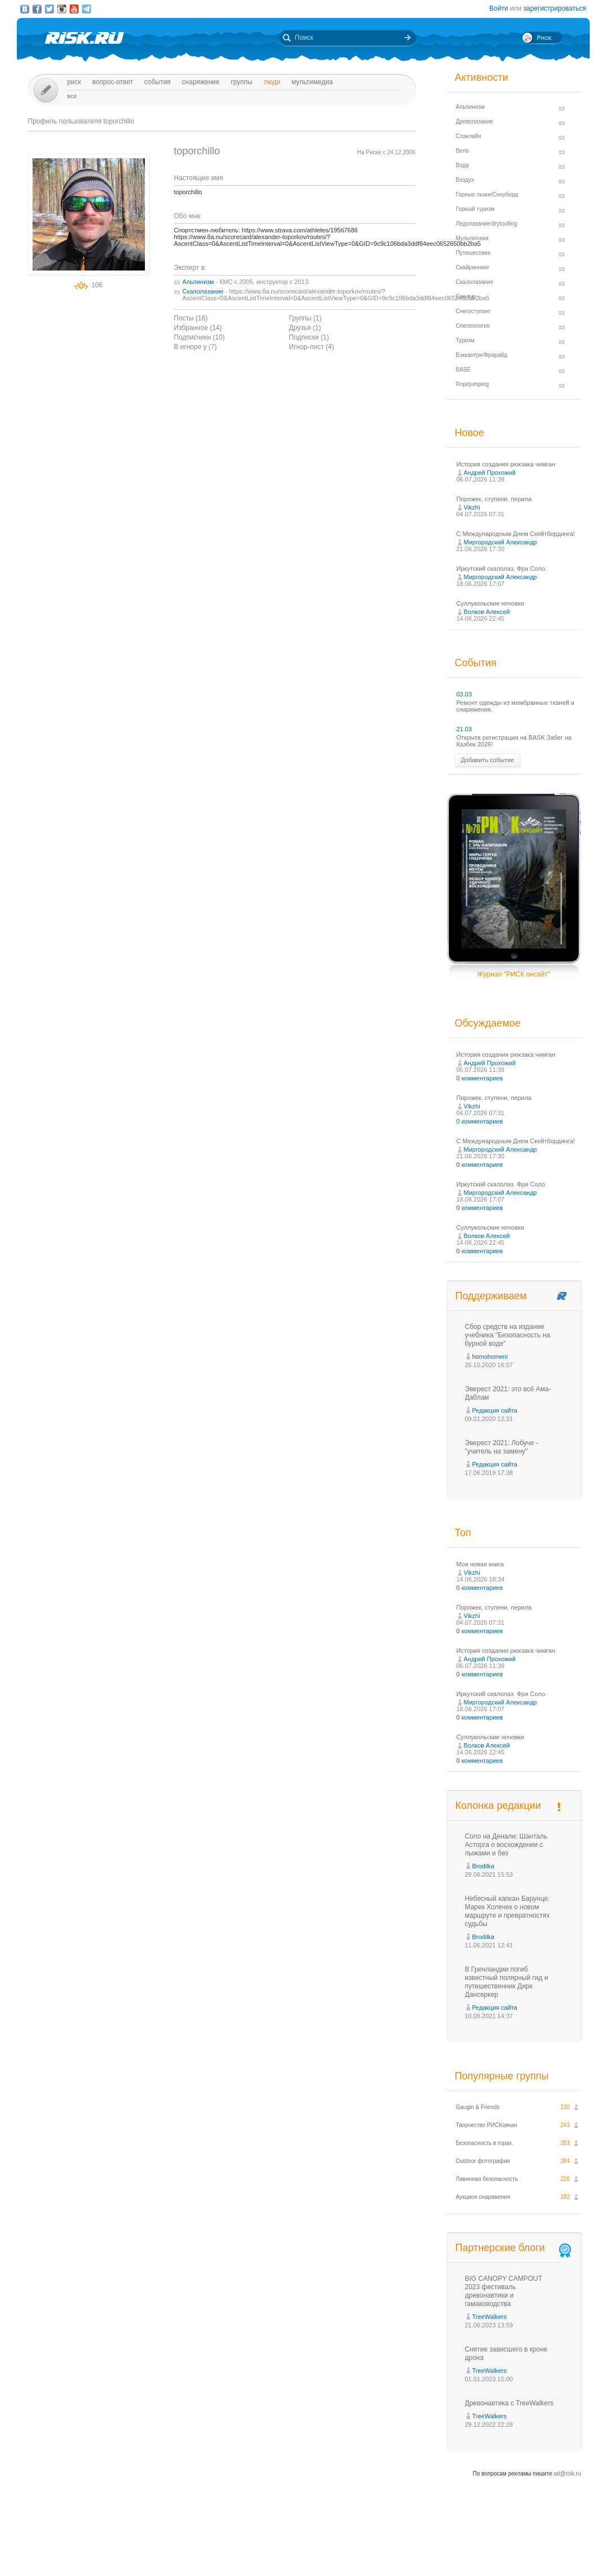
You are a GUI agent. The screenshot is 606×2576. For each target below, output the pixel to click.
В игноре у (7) (195, 347)
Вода (462, 165)
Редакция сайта (494, 1410)
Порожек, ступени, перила (494, 499)
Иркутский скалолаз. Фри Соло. (502, 568)
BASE (463, 369)
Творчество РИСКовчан (486, 2125)
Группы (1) (305, 318)
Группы (242, 82)
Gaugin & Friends (478, 2107)
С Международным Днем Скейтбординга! (516, 533)
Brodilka (483, 1866)
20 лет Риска (352, 2558)
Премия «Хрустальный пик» (404, 2546)
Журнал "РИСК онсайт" (513, 974)
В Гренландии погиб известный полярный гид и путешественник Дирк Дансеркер (506, 1982)
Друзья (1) (305, 328)
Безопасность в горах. (485, 2143)
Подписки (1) (309, 337)
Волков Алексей (487, 611)
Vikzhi (472, 507)
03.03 (464, 694)
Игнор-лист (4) (311, 347)
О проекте (344, 2546)
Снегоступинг (473, 311)
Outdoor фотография (483, 2161)
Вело (462, 151)
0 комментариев (480, 1078)
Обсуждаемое (488, 1023)
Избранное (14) (198, 328)
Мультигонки (472, 238)
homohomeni (490, 1356)
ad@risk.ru (567, 2473)
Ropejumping (472, 384)
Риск (74, 82)
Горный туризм (475, 209)
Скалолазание (203, 291)
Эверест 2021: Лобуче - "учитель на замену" (502, 1447)
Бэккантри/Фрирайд (482, 355)
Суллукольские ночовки (491, 603)
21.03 (464, 729)
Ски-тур (466, 297)
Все (72, 96)
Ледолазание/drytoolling (487, 224)
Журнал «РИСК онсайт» (541, 2546)
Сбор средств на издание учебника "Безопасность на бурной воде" (507, 1335)
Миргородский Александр (500, 542)
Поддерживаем (491, 1295)
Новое (469, 432)
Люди (271, 82)
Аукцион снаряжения (483, 2197)
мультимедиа (312, 82)
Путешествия (473, 253)
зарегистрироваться (554, 8)
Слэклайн (468, 136)
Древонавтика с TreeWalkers (509, 2403)
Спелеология (473, 326)
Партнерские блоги (514, 2248)
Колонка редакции (498, 1805)
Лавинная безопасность (487, 2179)
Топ (463, 1532)
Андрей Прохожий (490, 472)
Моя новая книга (480, 1564)
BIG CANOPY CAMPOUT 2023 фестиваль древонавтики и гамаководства (504, 2291)
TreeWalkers (489, 2316)
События (157, 82)
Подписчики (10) (199, 337)
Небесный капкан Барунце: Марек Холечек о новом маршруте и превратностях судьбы (507, 1911)
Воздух (465, 180)
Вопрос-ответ (112, 82)
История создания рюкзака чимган (506, 464)
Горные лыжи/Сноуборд (487, 194)
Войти (498, 8)
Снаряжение (201, 82)
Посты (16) (191, 318)
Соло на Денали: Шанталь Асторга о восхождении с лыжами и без (506, 1844)
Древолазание (475, 121)
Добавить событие (487, 760)
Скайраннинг (473, 267)
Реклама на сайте (475, 2546)
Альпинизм (198, 281)
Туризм (465, 340)
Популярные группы (502, 2076)
